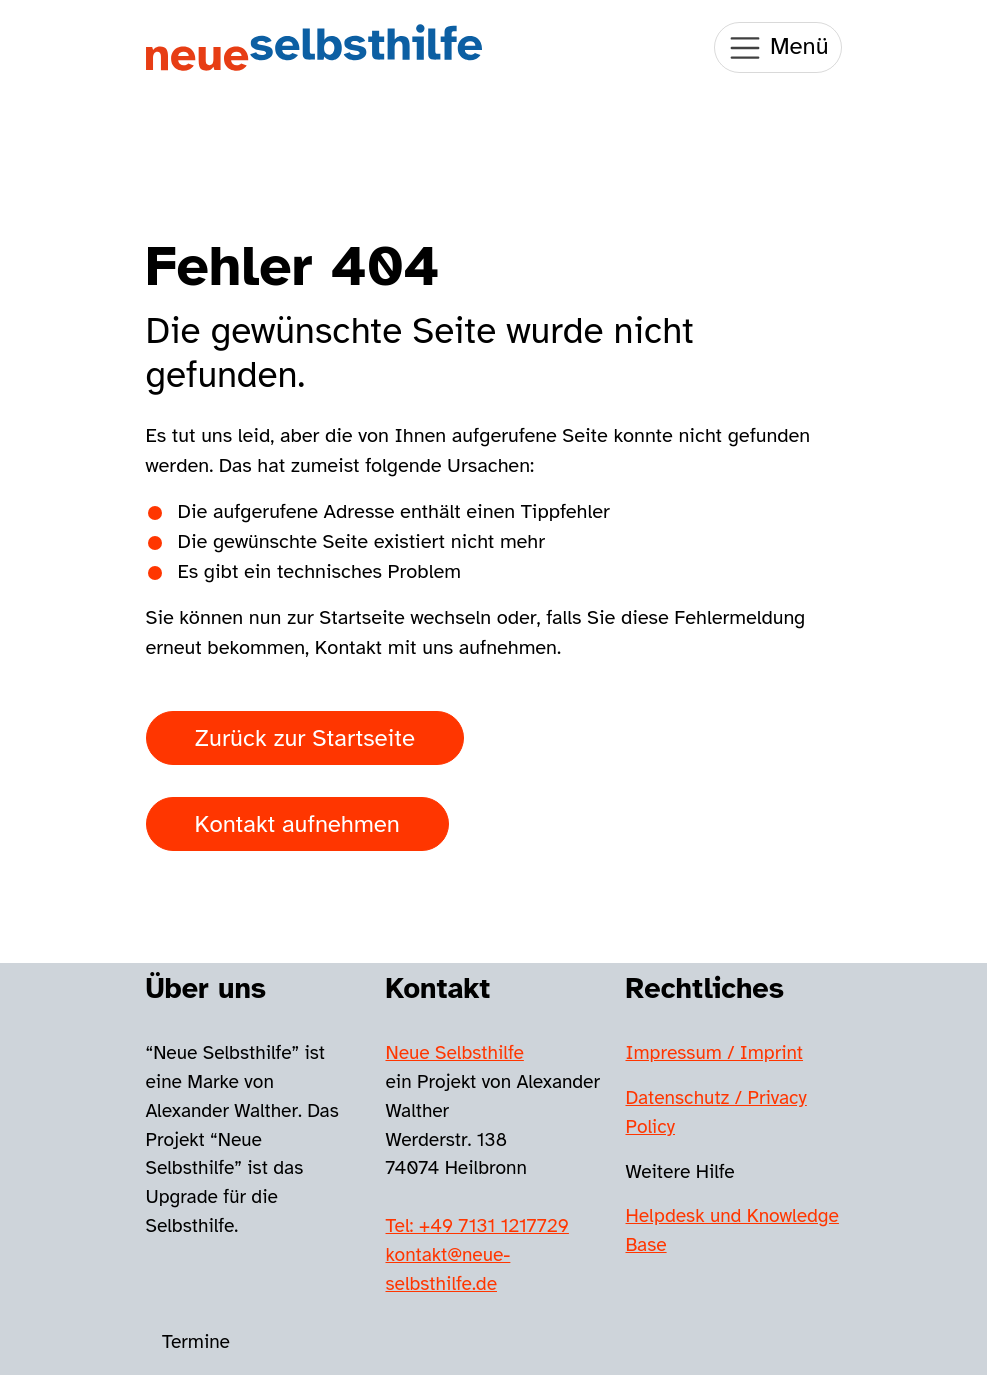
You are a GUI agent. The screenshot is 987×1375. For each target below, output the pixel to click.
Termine (196, 1342)
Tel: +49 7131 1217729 (477, 1226)
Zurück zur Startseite (305, 738)
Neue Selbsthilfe (455, 1053)
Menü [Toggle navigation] (777, 48)
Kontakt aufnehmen (297, 824)
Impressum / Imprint (715, 1053)
